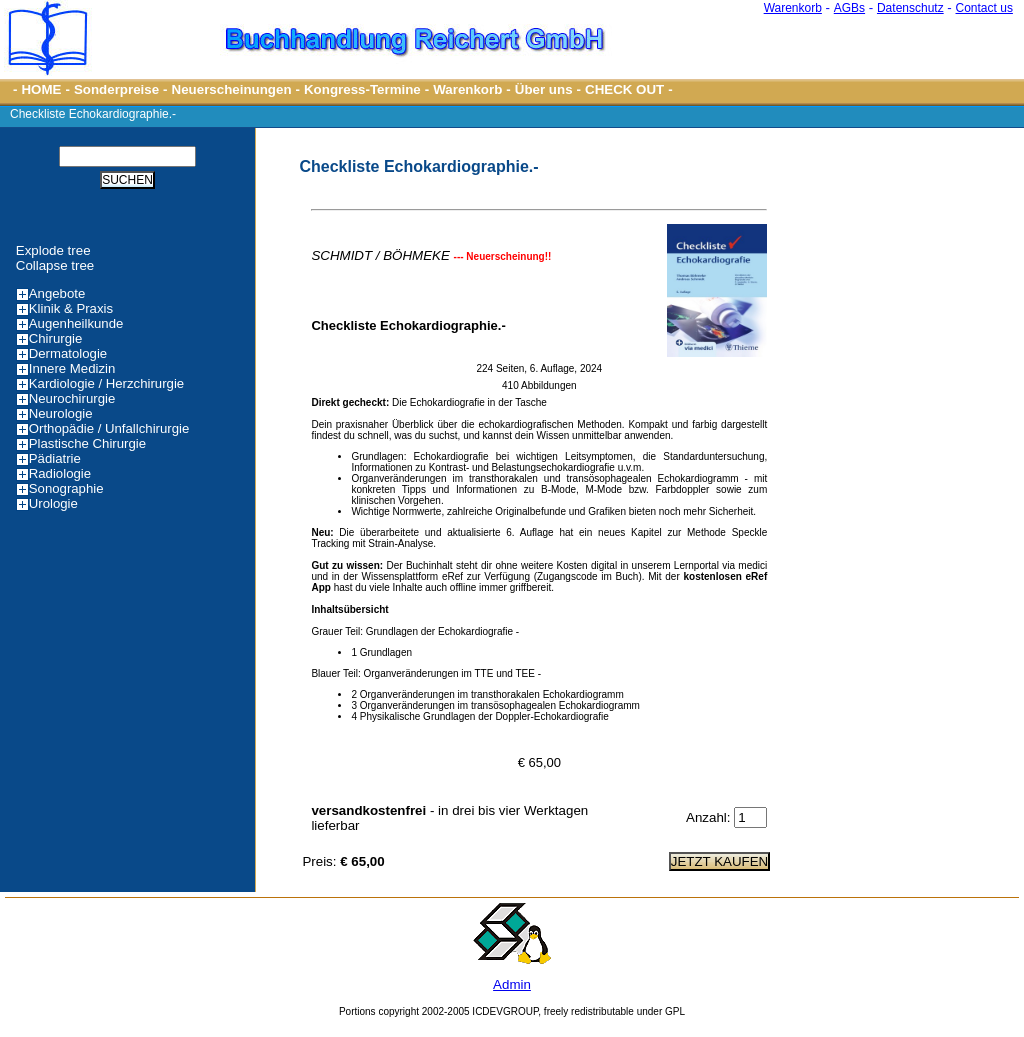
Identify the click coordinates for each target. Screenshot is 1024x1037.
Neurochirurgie (72, 398)
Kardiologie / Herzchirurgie (106, 383)
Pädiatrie (55, 458)
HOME (41, 89)
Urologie (53, 503)
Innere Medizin (72, 368)
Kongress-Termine (362, 89)
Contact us (984, 8)
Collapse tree (55, 265)
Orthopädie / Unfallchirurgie (109, 428)
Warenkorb (793, 8)
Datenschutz (910, 8)
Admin (512, 984)
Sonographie (66, 488)
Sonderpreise (116, 89)
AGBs (849, 8)
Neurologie (61, 413)
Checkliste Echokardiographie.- (93, 114)
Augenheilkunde (76, 323)
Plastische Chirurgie (87, 443)
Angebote (57, 293)
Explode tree (53, 250)
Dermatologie (68, 353)
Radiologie (60, 473)
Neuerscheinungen (232, 89)
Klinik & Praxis (71, 308)
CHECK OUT (624, 89)
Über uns (544, 89)
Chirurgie (56, 338)
